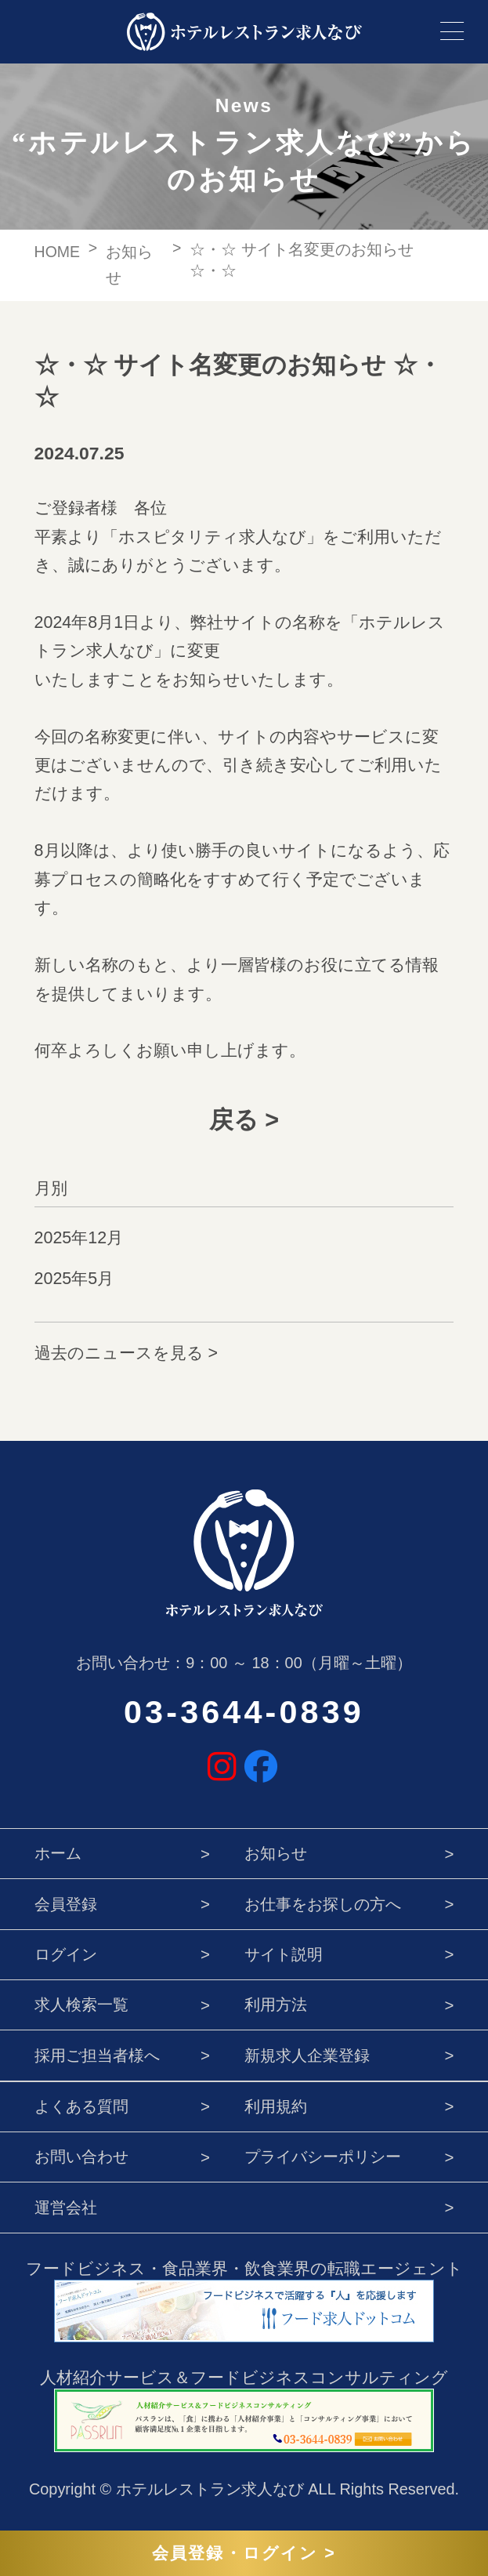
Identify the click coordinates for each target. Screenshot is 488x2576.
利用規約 (275, 2106)
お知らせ (275, 1853)
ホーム (57, 1853)
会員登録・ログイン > (244, 2553)
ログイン (65, 1954)
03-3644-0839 (244, 1712)
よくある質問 (81, 2106)
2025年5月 (74, 1278)
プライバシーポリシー (322, 2156)
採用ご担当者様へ (97, 2055)
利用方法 (275, 2004)
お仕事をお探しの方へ (322, 1904)
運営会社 (65, 2207)
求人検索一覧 (81, 2004)
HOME (57, 251)
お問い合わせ (81, 2156)
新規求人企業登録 (307, 2055)
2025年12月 (78, 1237)
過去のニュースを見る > (126, 1353)
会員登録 (65, 1904)
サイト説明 (283, 1954)
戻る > (244, 1119)
